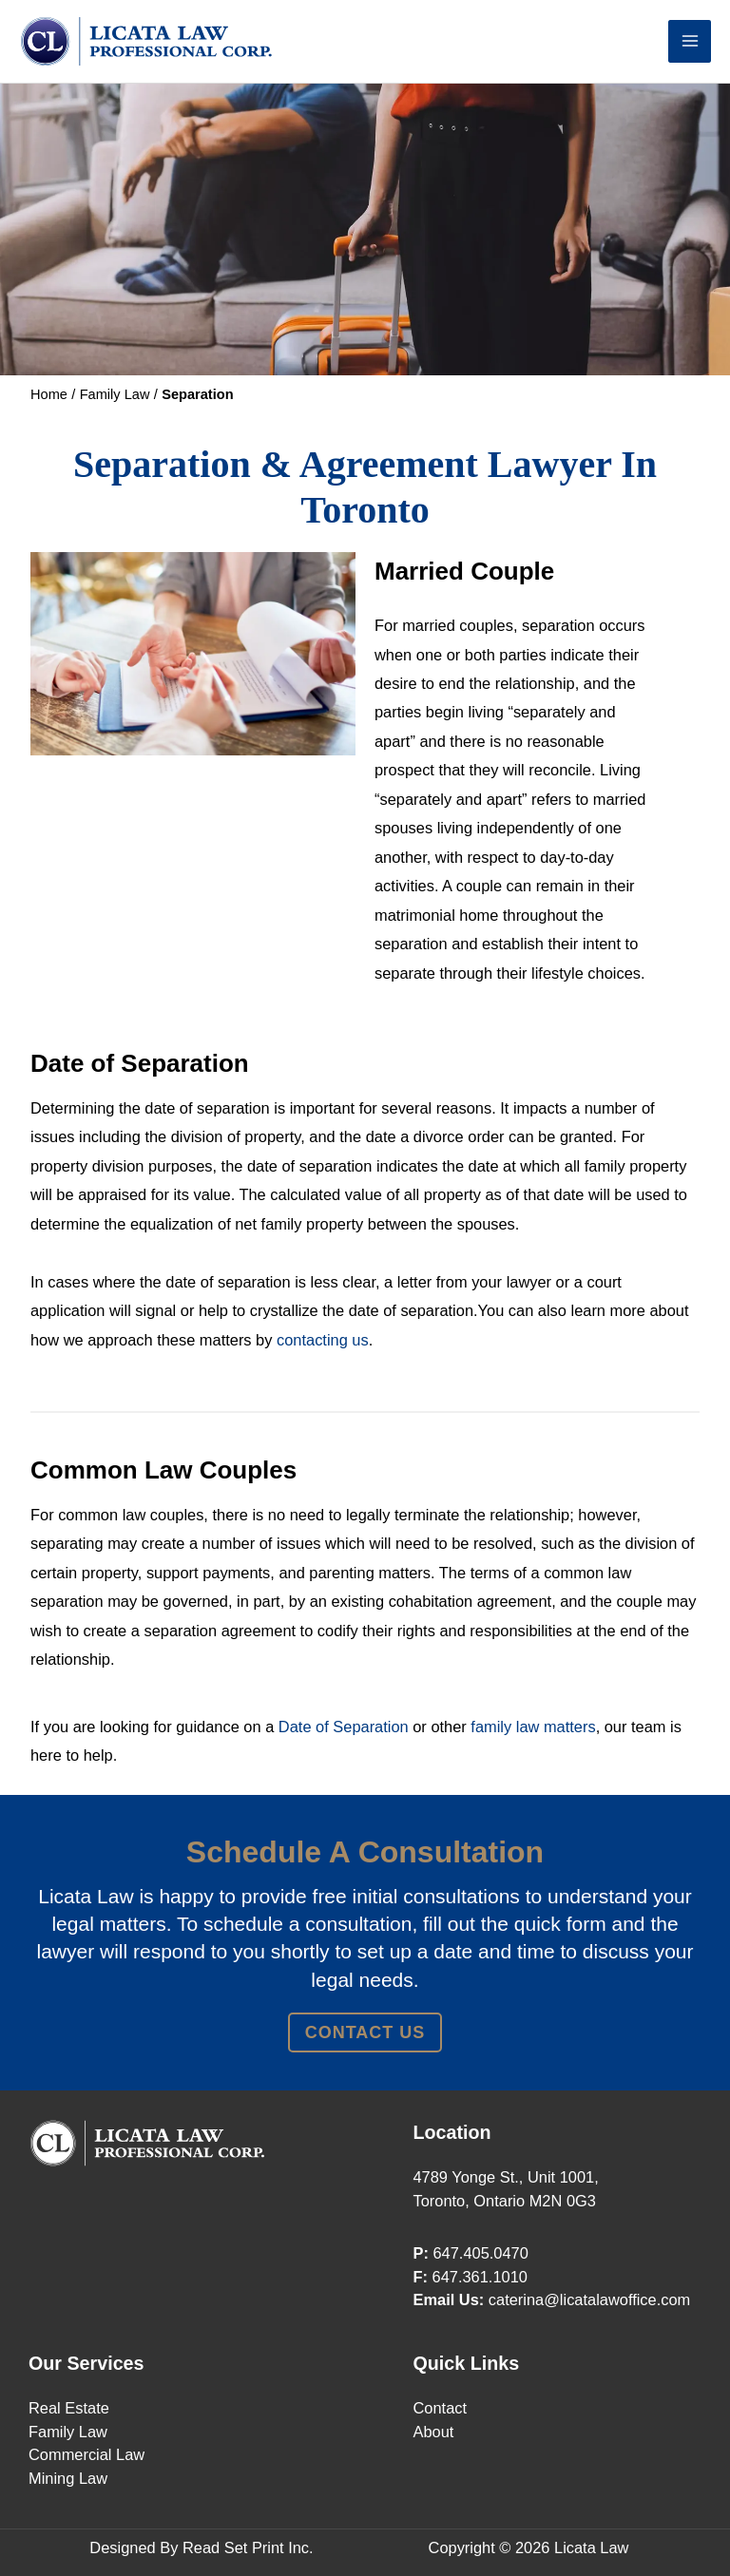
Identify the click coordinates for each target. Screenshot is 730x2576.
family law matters (533, 1726)
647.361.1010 (480, 2276)
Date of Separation (344, 1726)
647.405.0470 (480, 2252)
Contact (440, 2407)
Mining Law (68, 2478)
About (433, 2431)
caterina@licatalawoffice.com (589, 2299)
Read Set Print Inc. (248, 2547)
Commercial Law (86, 2454)
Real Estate (69, 2407)
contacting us (323, 1339)
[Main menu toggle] (689, 41)
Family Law (68, 2431)
